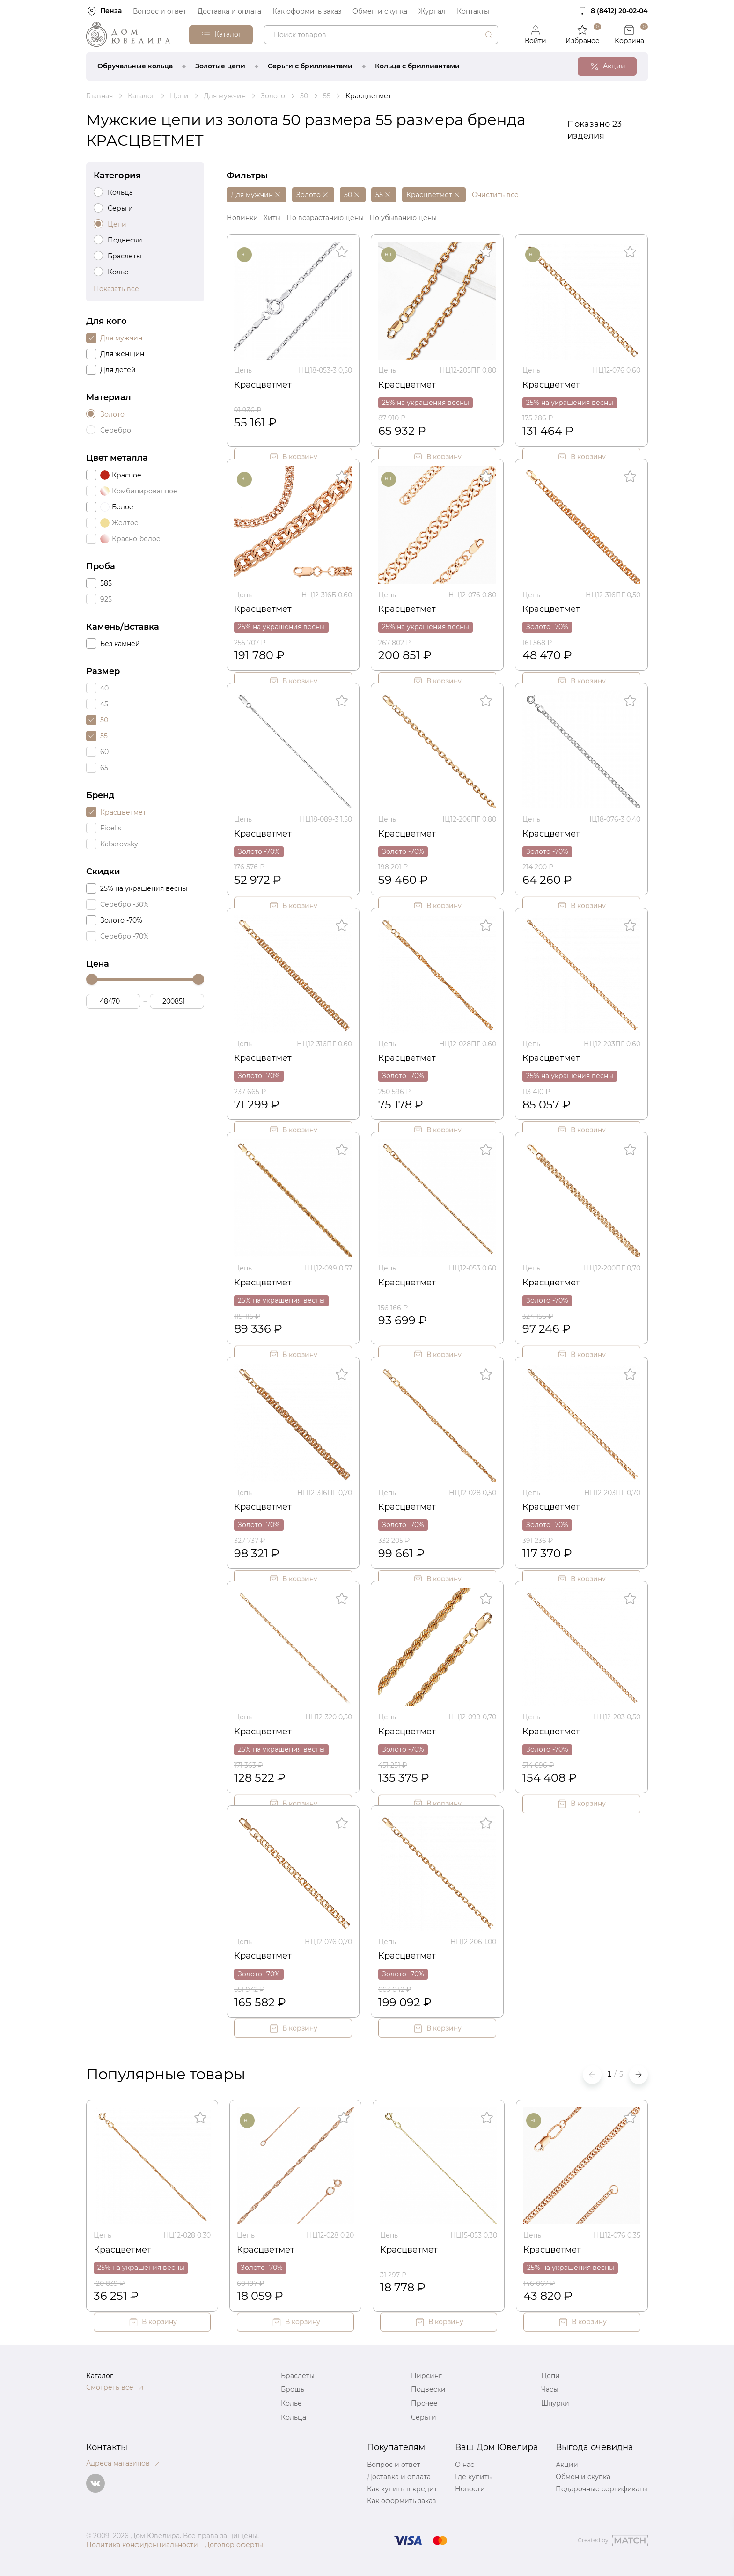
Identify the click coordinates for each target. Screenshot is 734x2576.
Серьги (423, 2417)
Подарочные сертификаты (602, 2489)
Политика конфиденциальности (142, 2544)
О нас (464, 2464)
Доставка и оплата (229, 11)
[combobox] (381, 34)
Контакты (473, 11)
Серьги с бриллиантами (310, 66)
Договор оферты (234, 2544)
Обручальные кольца (135, 66)
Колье (291, 2403)
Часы (549, 2389)
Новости (470, 2489)
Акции (567, 2464)
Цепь (243, 370)
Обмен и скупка (379, 11)
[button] (638, 2074)
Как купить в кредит (402, 2489)
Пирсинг (426, 2375)
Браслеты (298, 2375)
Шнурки (555, 2403)
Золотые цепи (220, 66)
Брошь (292, 2389)
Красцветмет (263, 385)
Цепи (550, 2375)
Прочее (424, 2403)
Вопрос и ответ (159, 11)
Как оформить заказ (306, 11)
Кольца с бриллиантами (417, 66)
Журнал (432, 11)
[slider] (91, 979)
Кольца (293, 2417)
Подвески (428, 2389)
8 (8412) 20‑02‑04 (619, 11)
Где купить (473, 2477)
